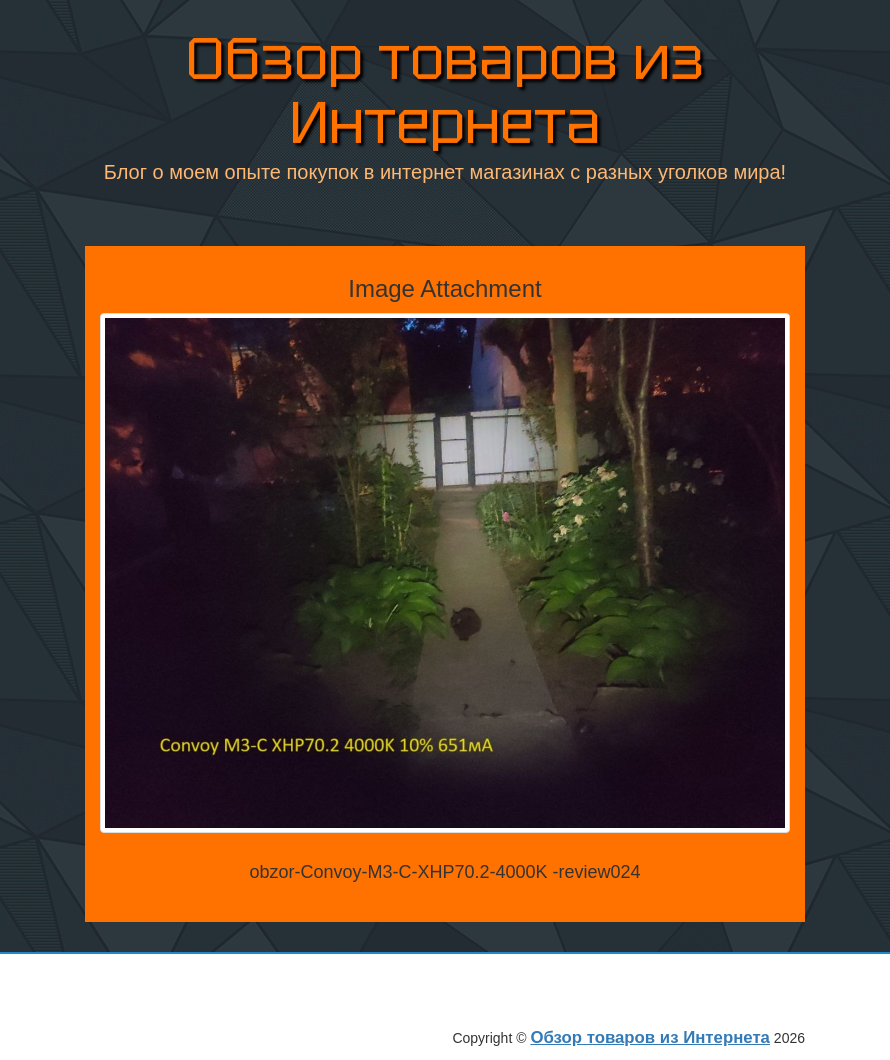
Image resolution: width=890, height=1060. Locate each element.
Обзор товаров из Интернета (445, 90)
